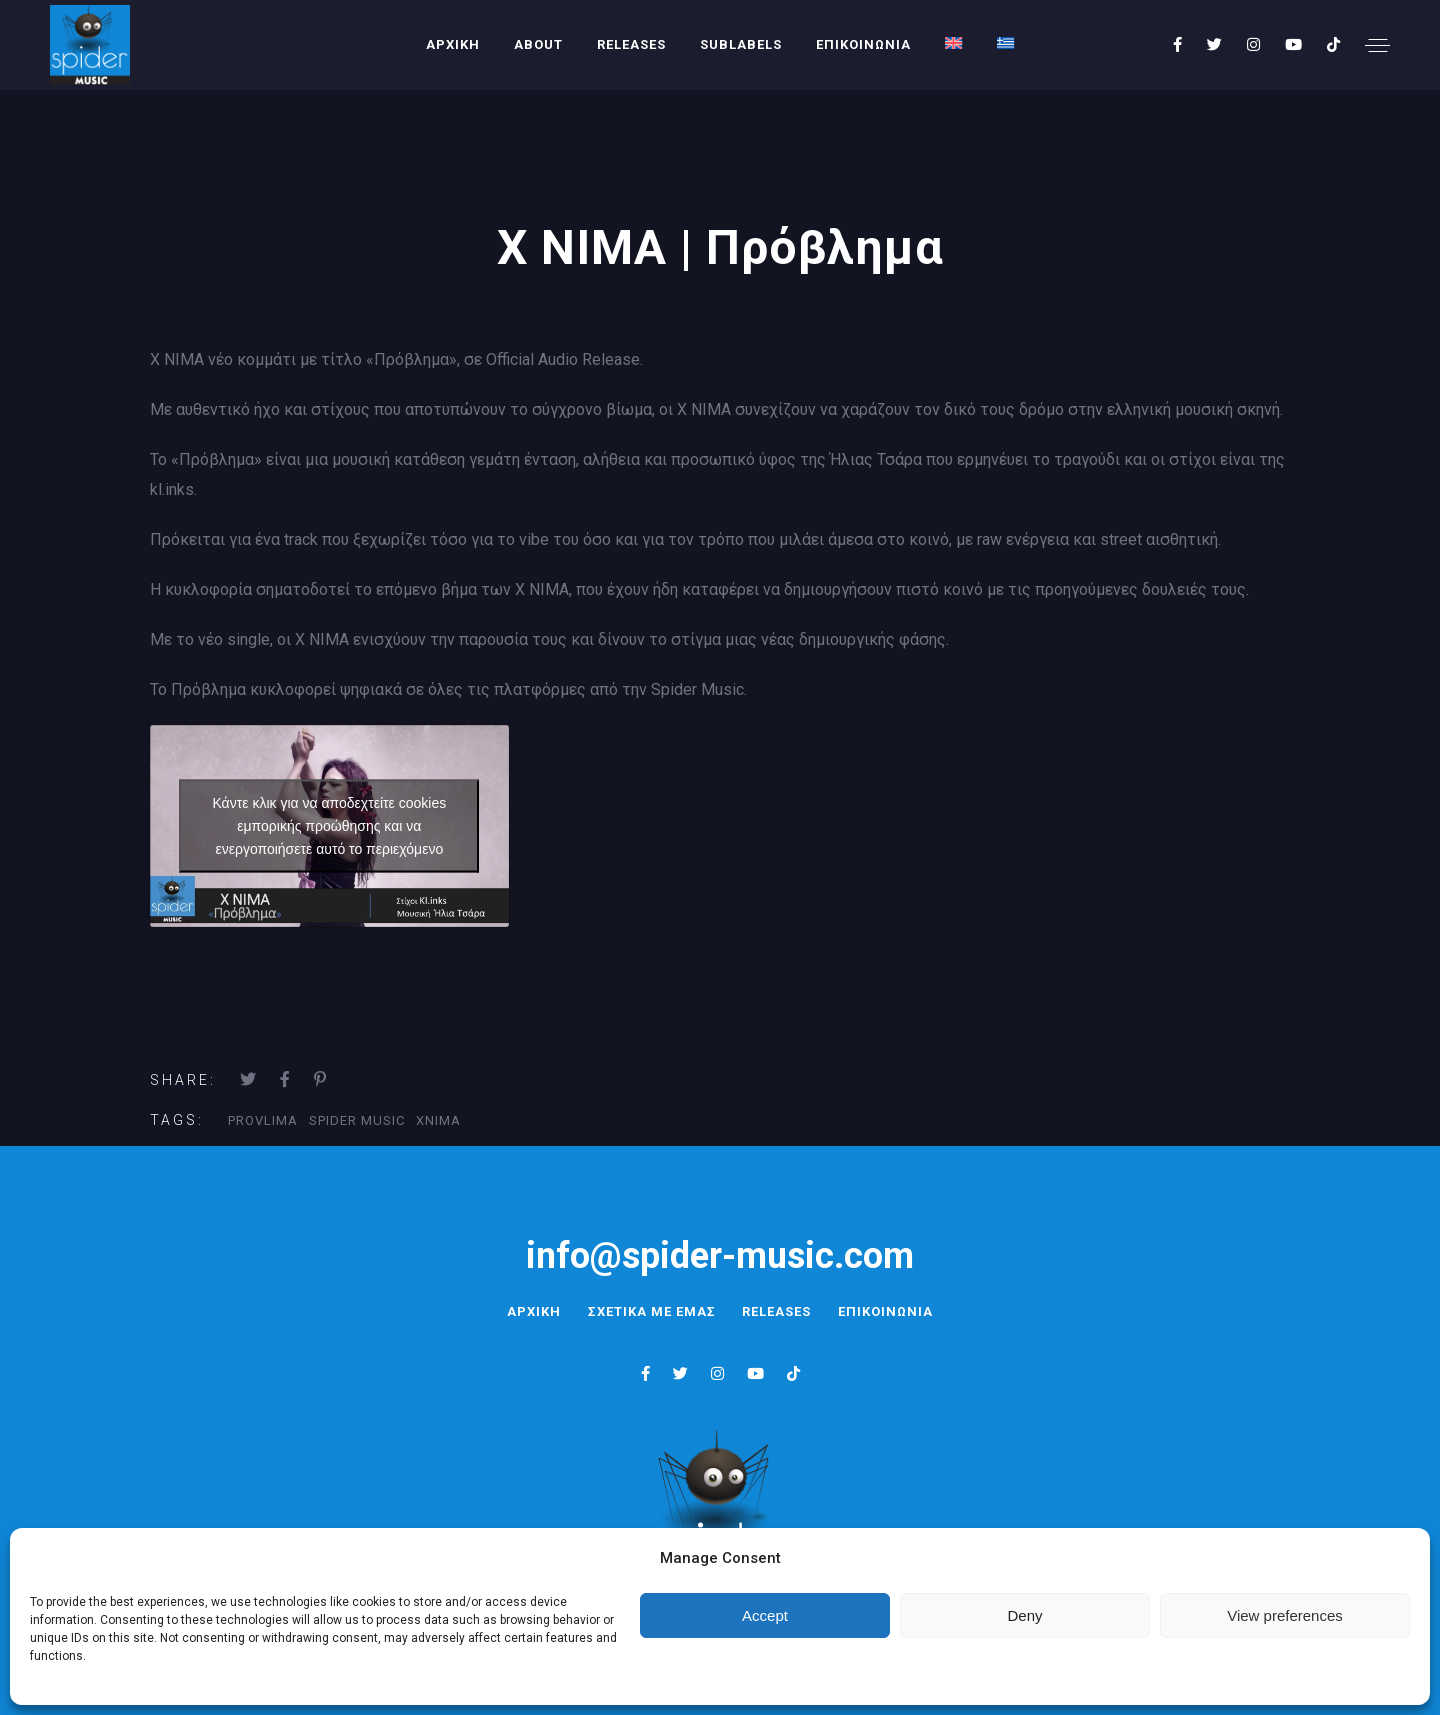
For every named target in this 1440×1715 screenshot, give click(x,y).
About (538, 44)
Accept (765, 1615)
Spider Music (357, 1120)
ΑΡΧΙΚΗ (453, 44)
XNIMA (438, 1120)
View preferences (1285, 1615)
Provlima (263, 1120)
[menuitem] (954, 43)
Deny (1024, 1615)
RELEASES (631, 44)
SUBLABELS (741, 44)
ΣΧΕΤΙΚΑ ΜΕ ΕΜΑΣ (649, 1311)
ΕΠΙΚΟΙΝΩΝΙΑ (863, 44)
